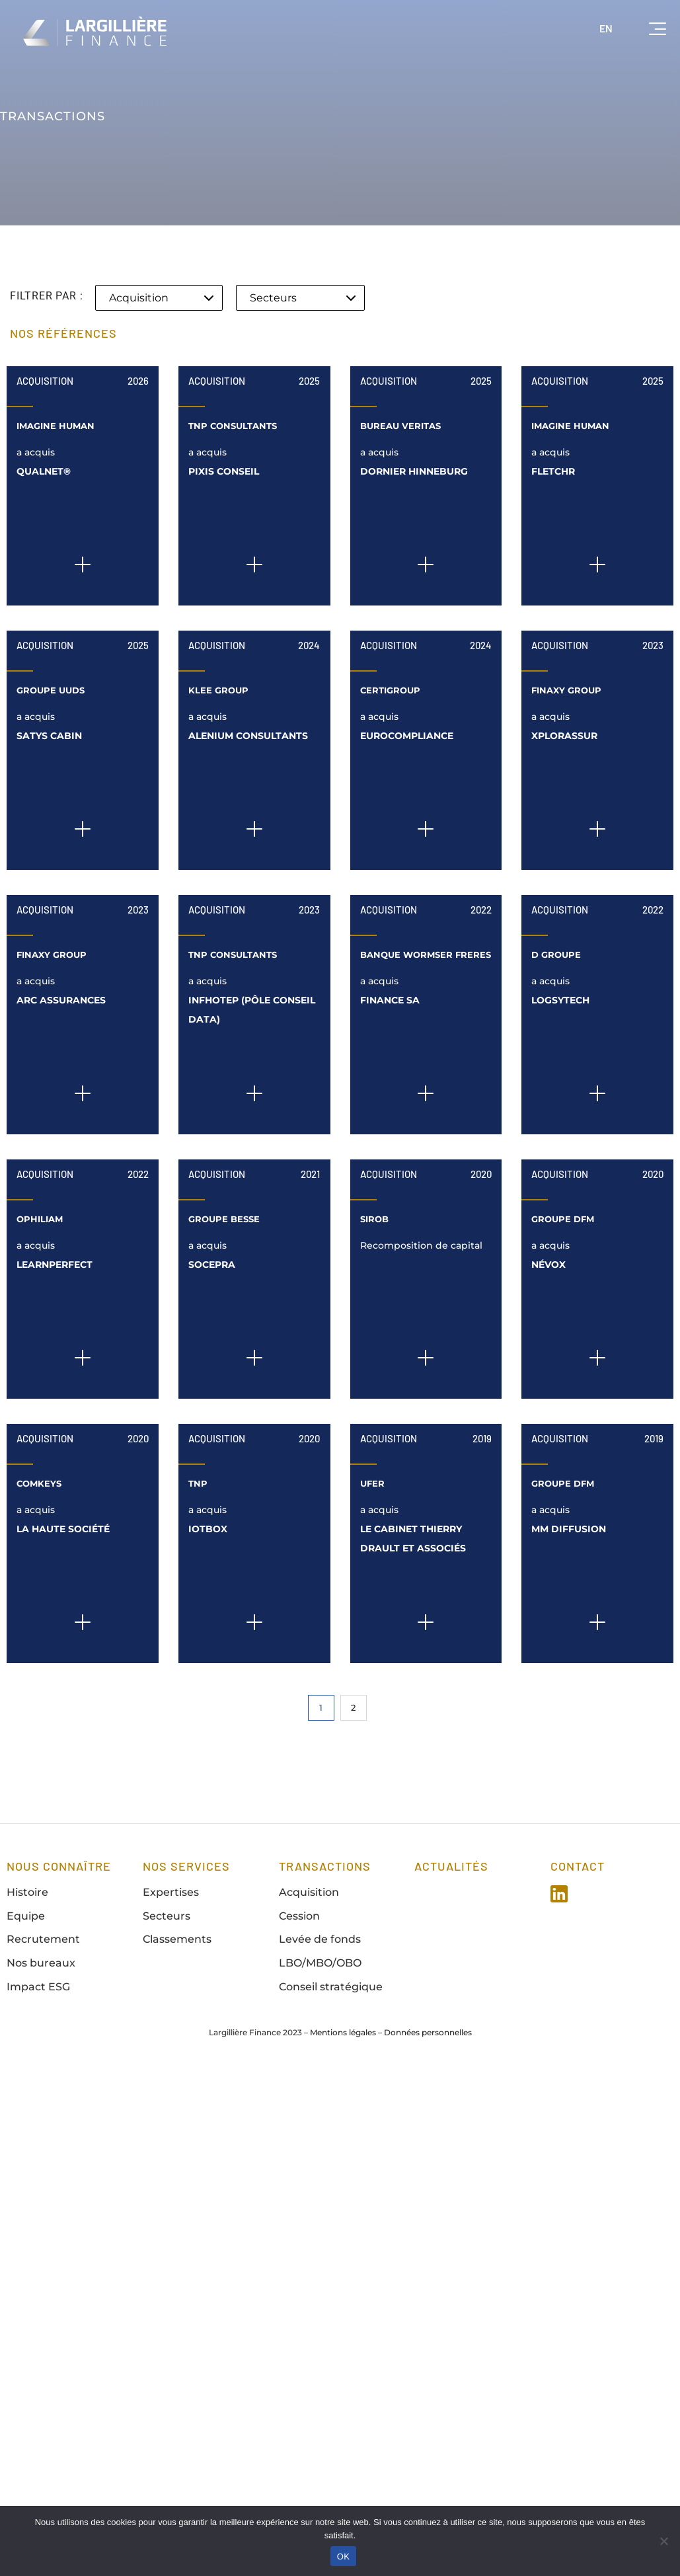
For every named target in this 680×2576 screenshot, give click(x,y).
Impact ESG (38, 1986)
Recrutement (43, 1939)
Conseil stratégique (331, 1986)
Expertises (171, 1892)
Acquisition (45, 381)
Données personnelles (428, 2032)
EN (606, 28)
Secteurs (166, 1916)
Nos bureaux (41, 1963)
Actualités (451, 1866)
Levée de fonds (320, 1939)
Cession (299, 1916)
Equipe (26, 1916)
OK (343, 2556)
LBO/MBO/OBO (320, 1963)
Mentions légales (343, 2032)
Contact (577, 1866)
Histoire (27, 1892)
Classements (177, 1939)
